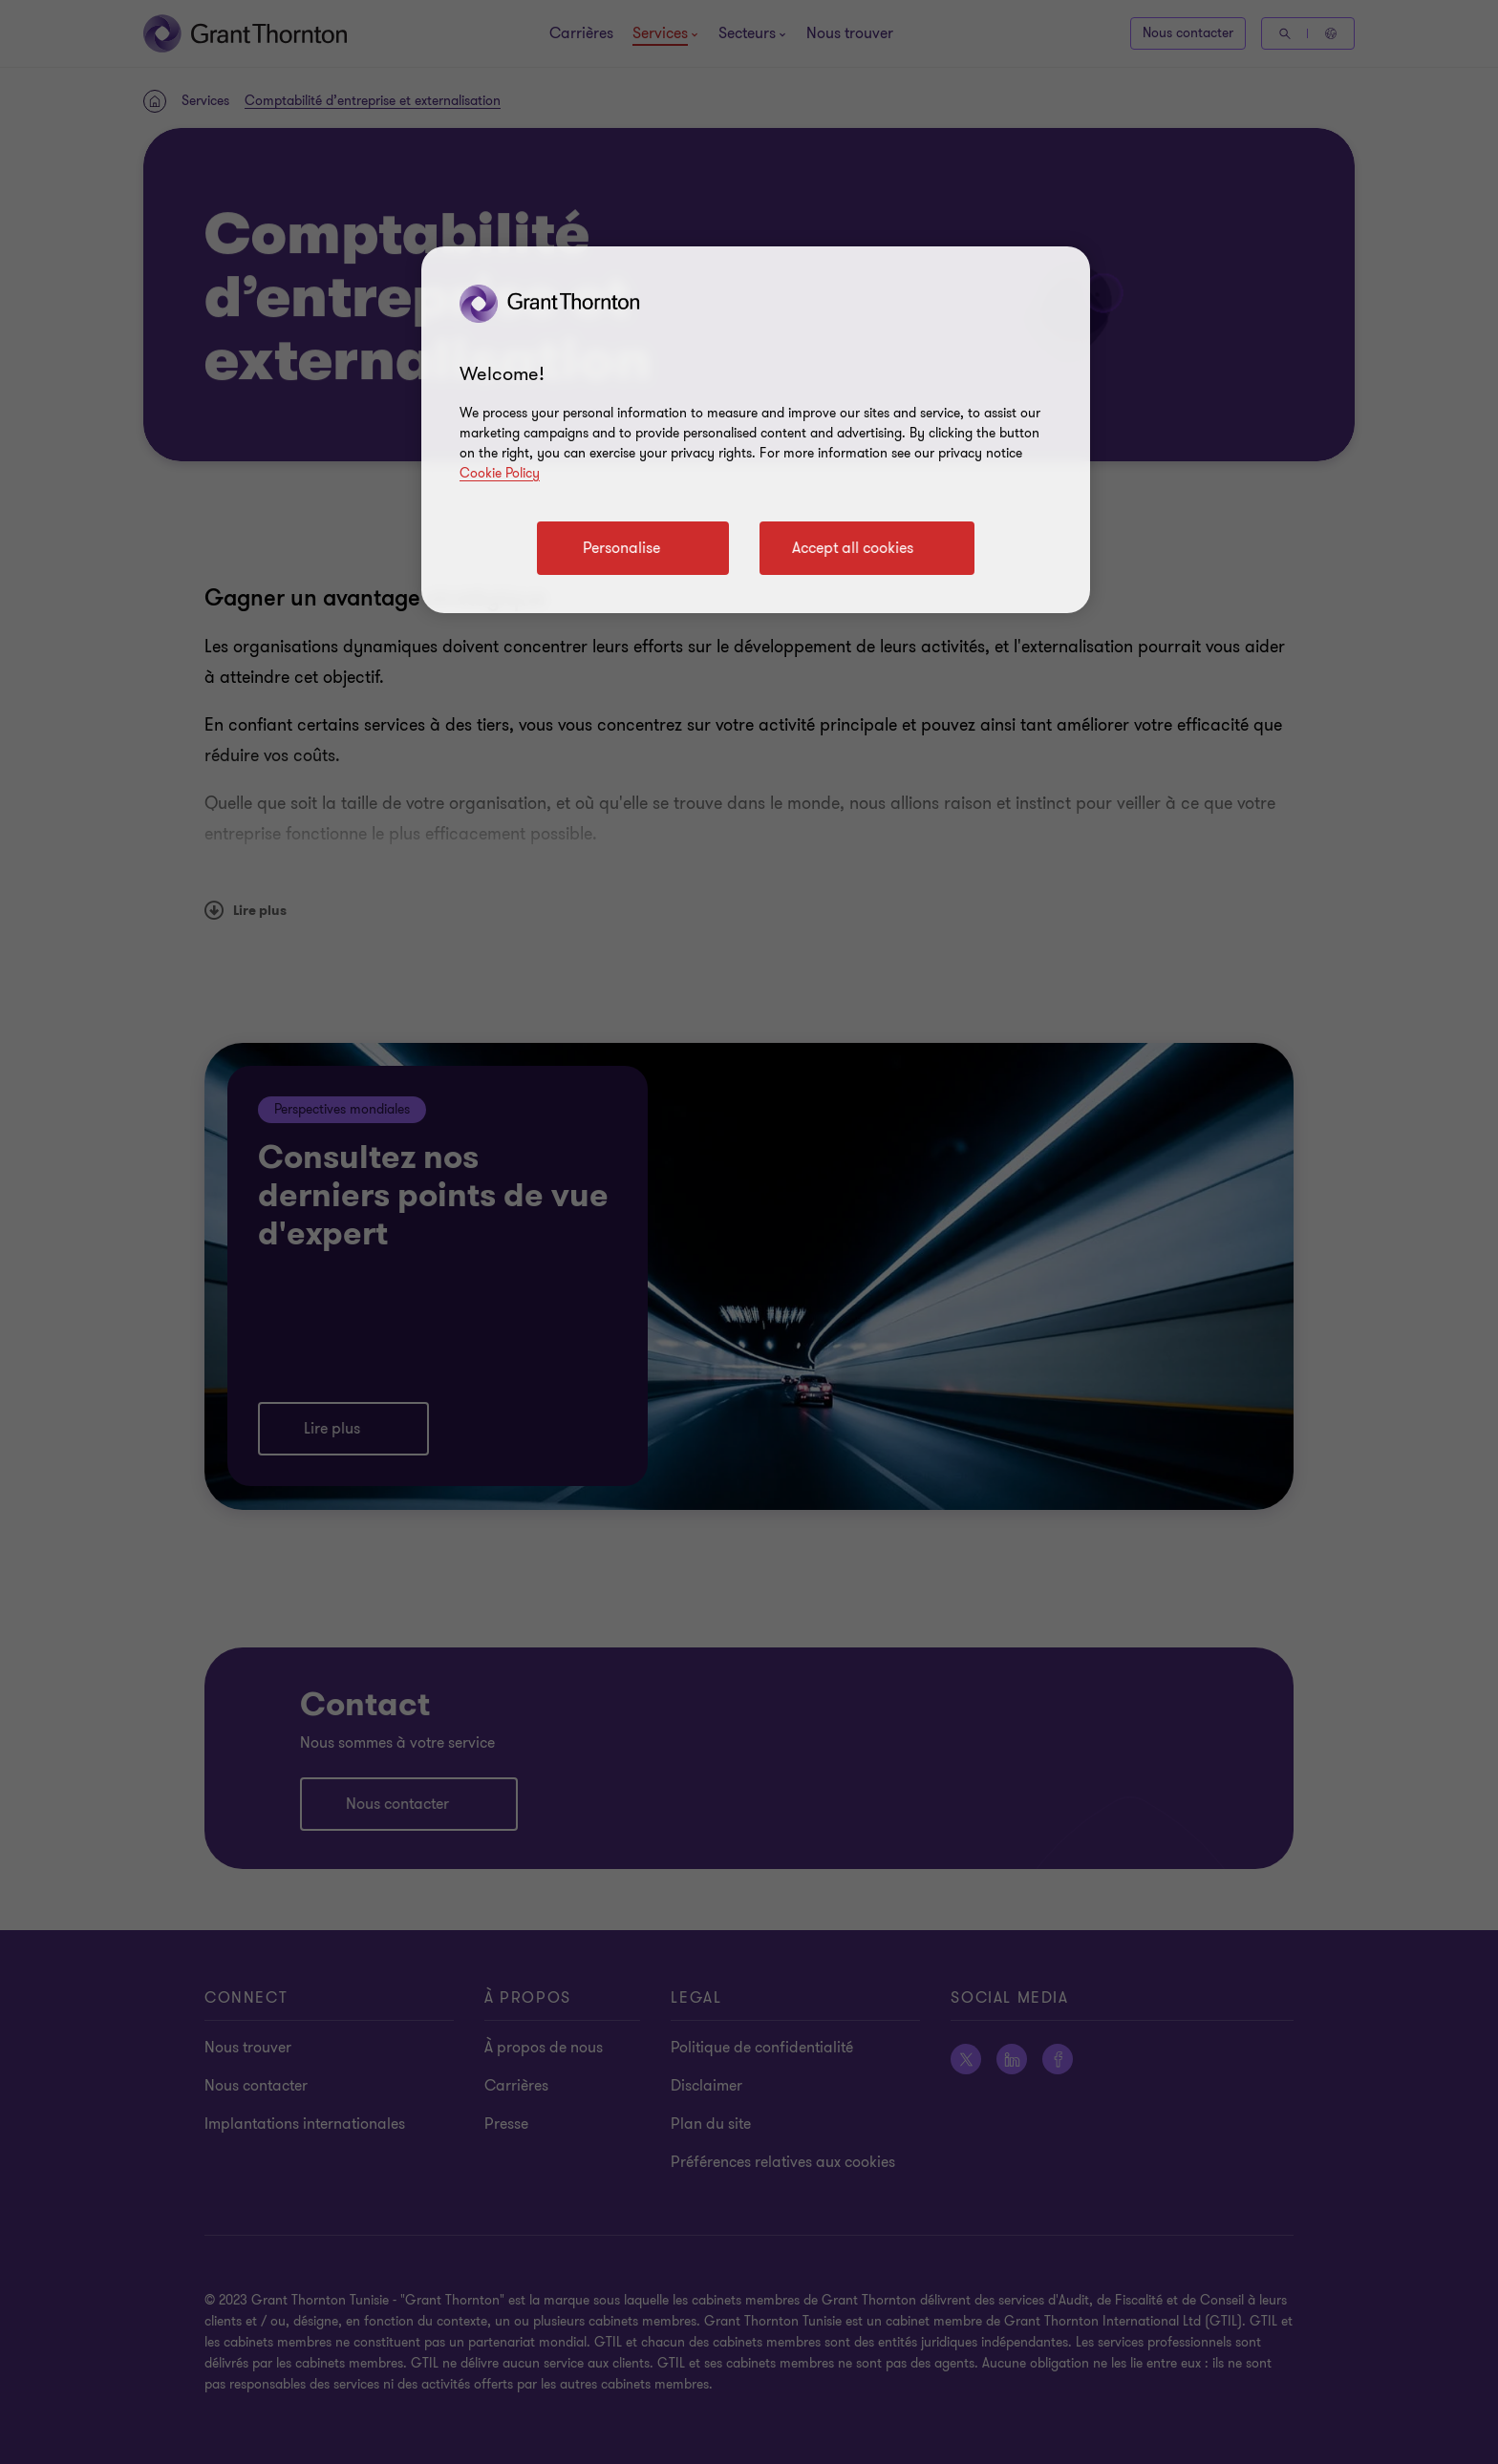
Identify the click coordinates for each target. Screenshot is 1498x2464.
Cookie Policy (500, 473)
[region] (755, 429)
